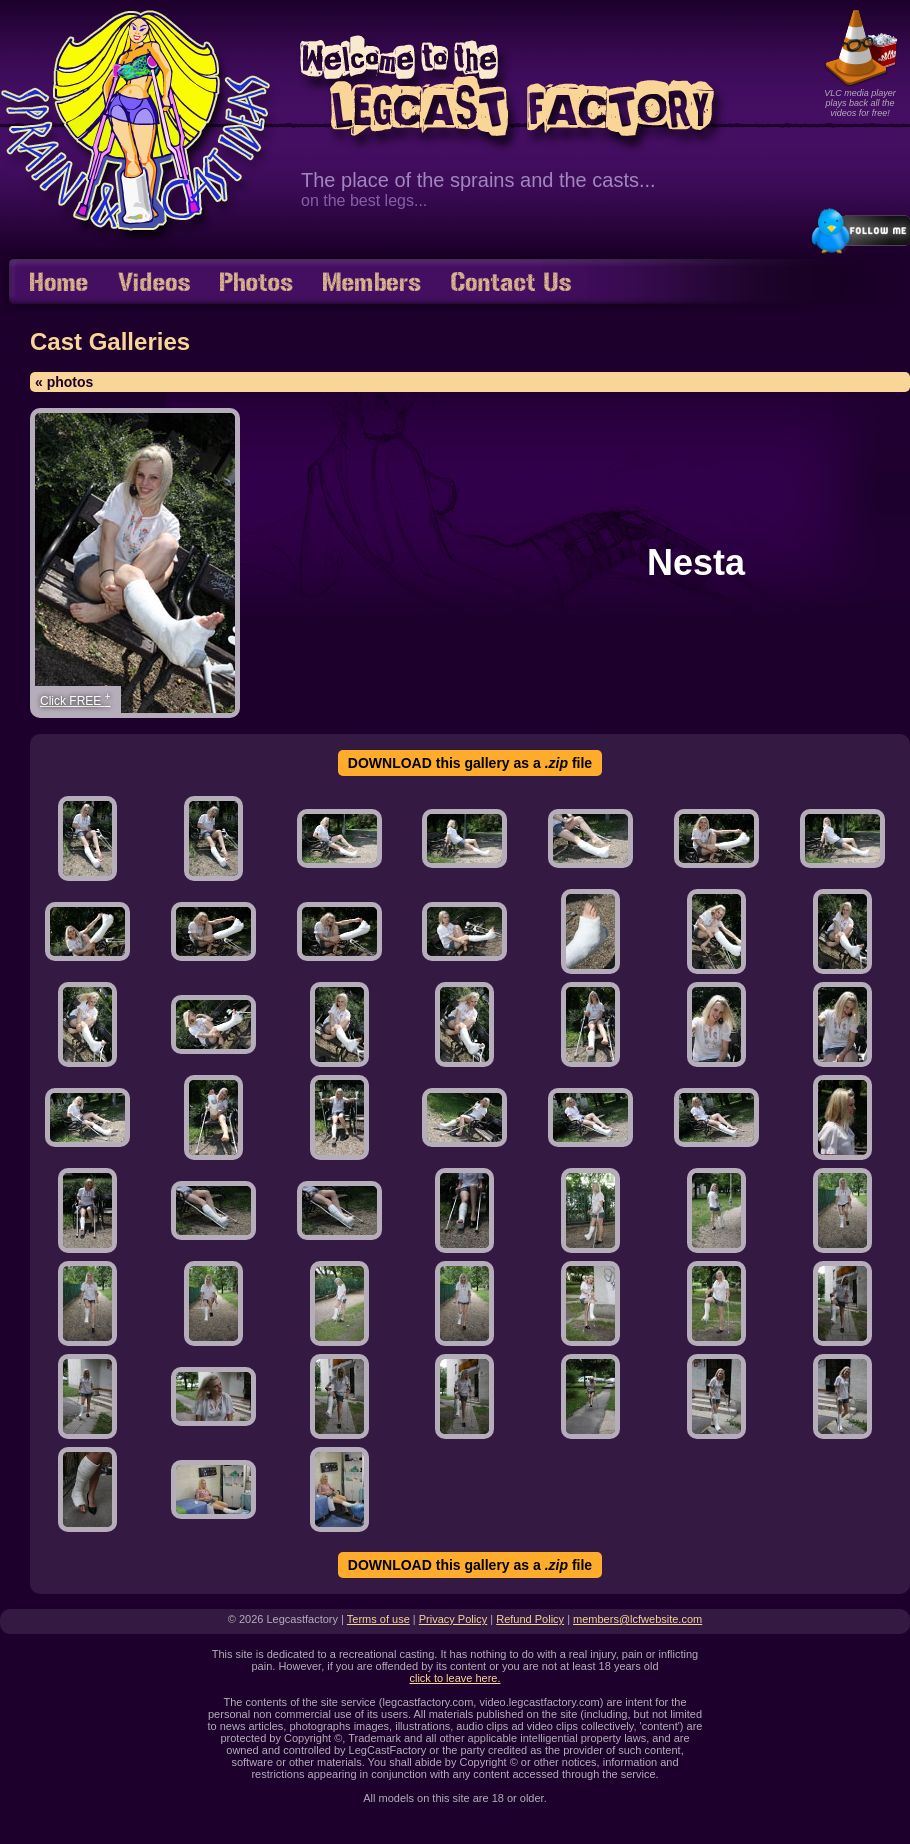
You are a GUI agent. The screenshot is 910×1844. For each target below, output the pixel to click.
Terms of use (378, 1619)
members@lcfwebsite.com (637, 1619)
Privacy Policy (453, 1619)
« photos (64, 382)
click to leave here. (454, 1678)
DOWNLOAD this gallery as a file (470, 763)
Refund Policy (530, 1619)
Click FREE (75, 699)
